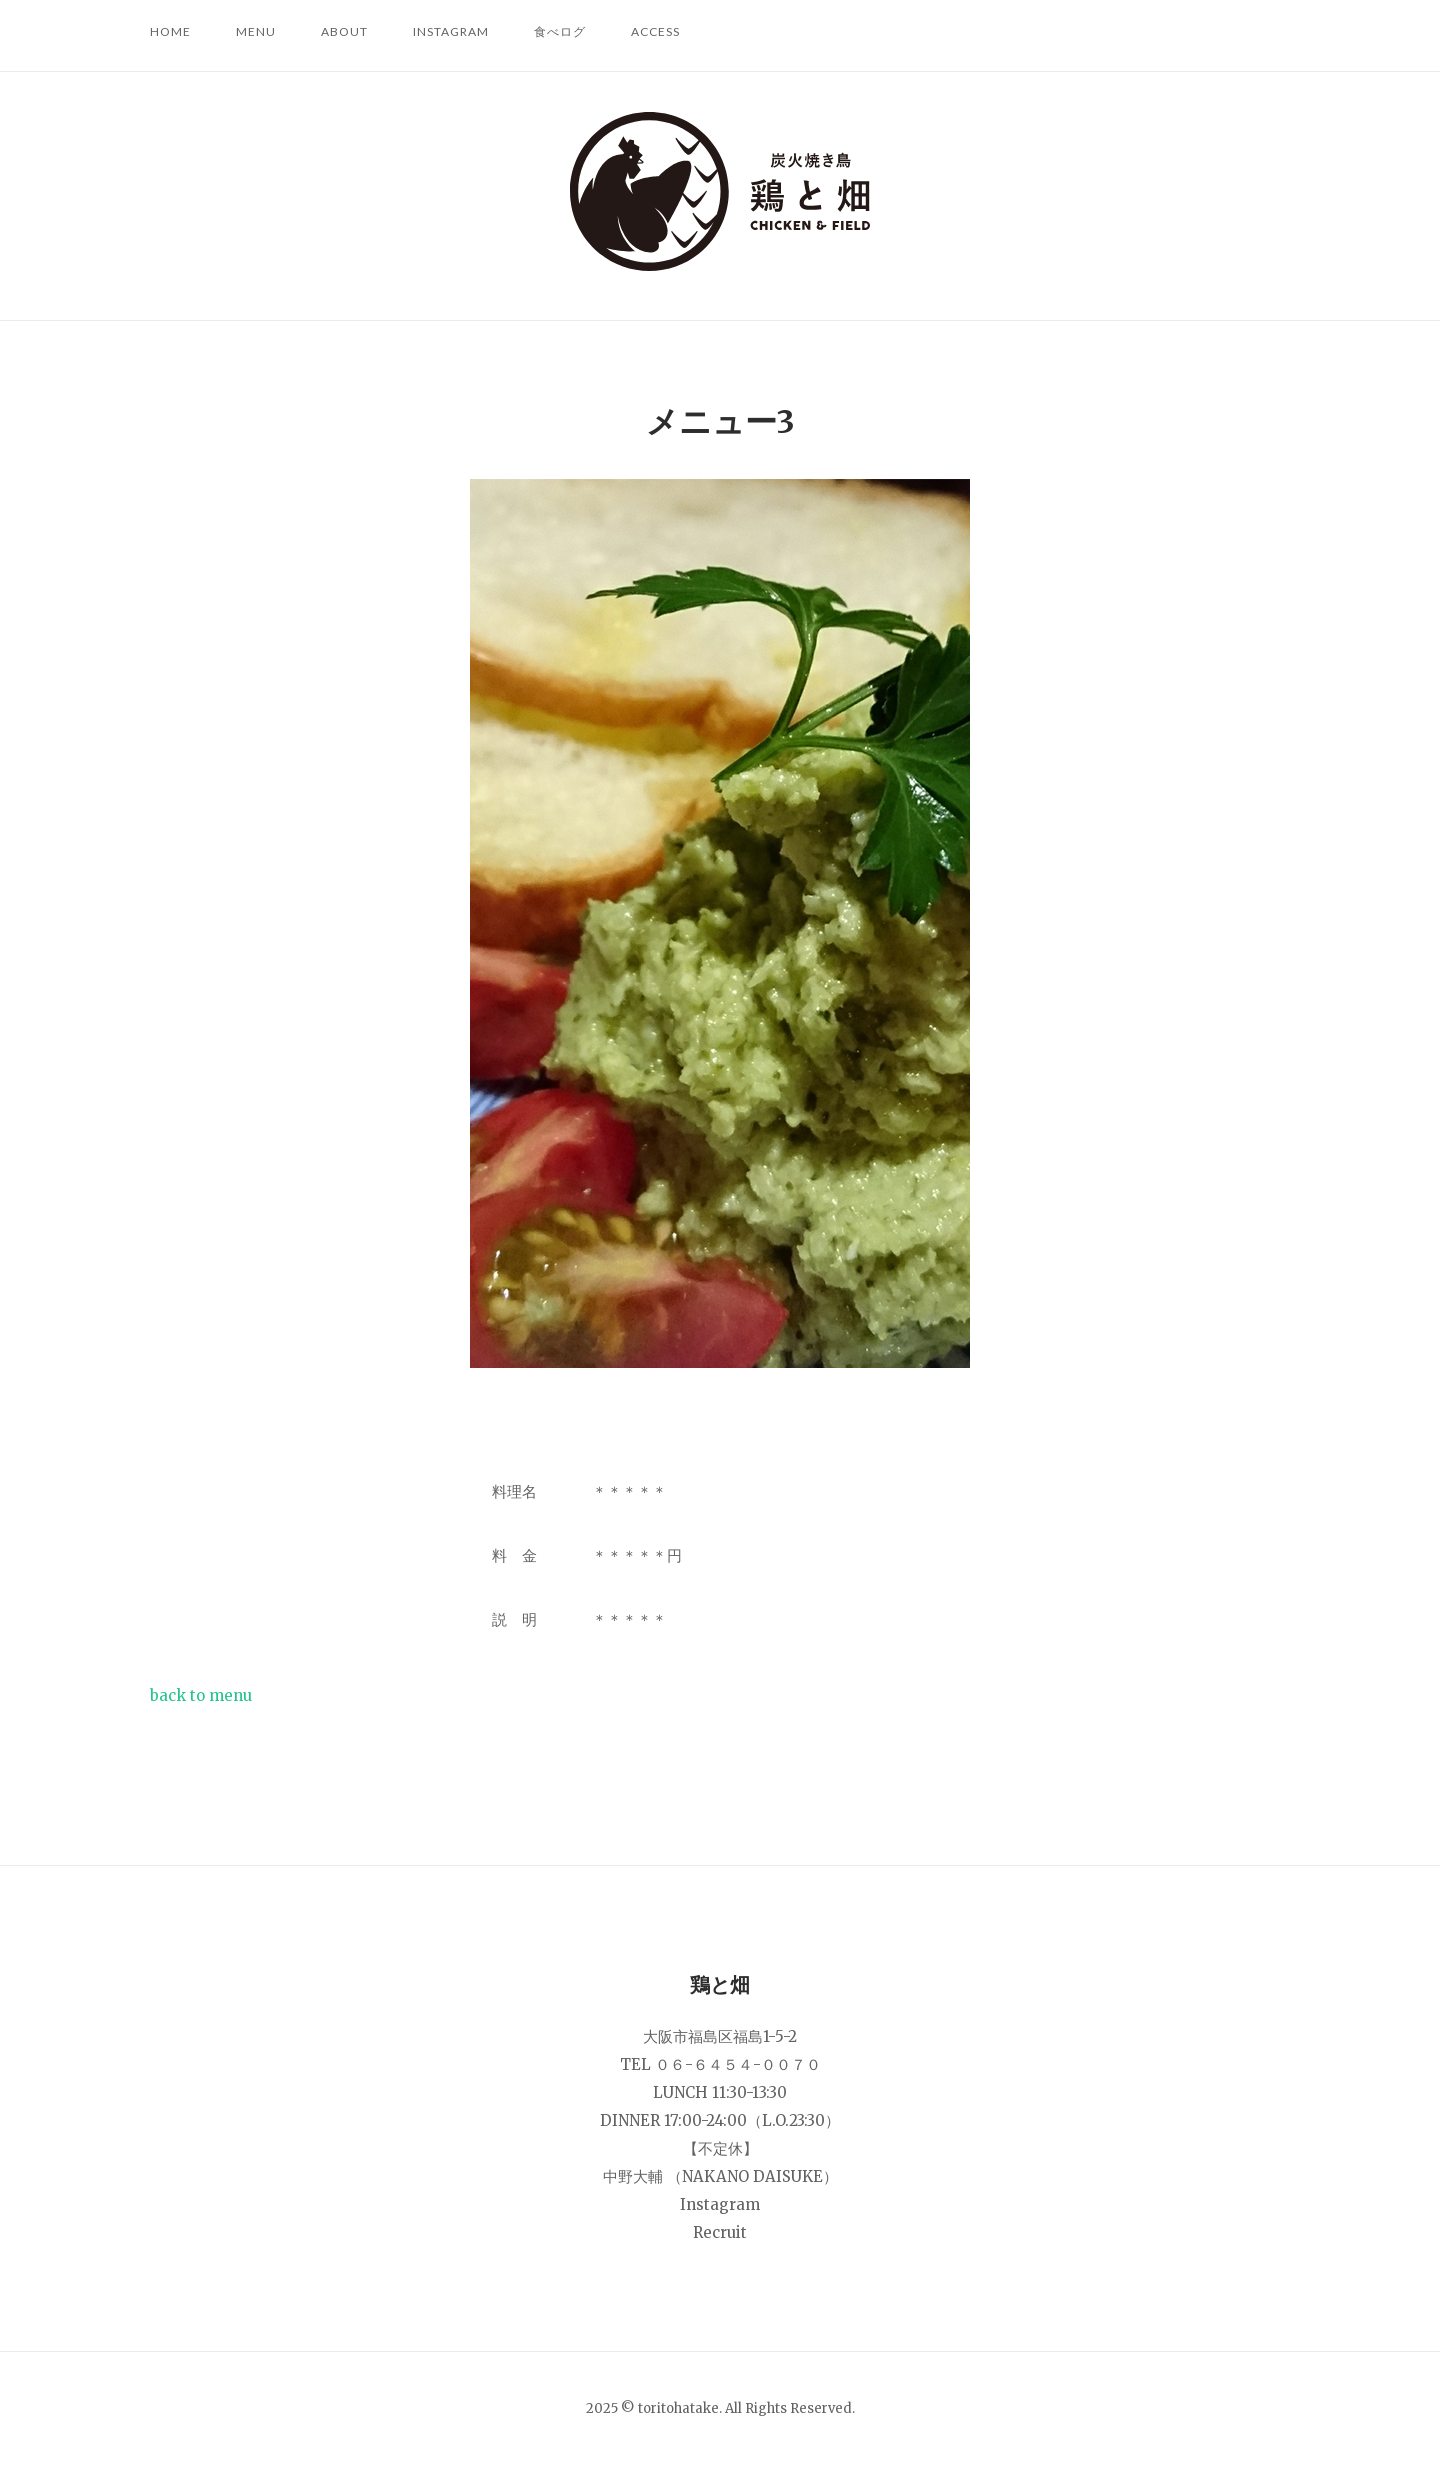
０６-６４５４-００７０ (738, 2064)
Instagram (451, 31)
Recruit (720, 2232)
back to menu (201, 1695)
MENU (256, 31)
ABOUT (344, 31)
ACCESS (655, 31)
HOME (170, 31)
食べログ (560, 31)
